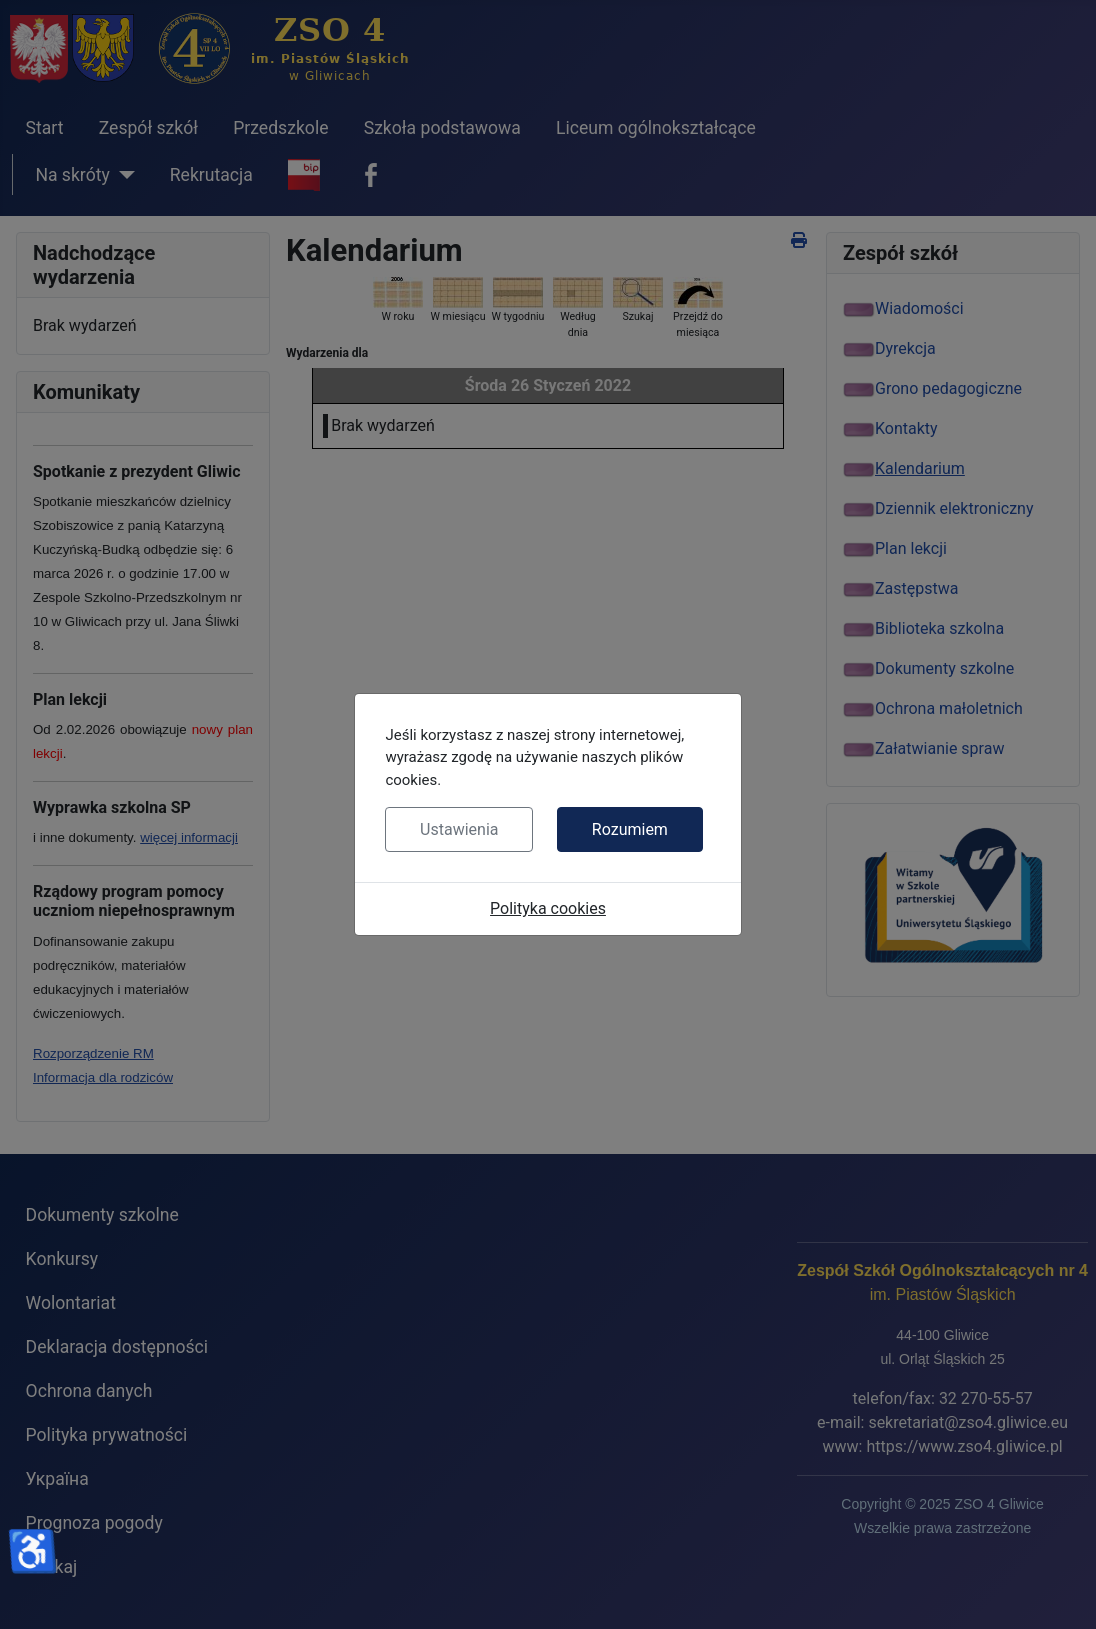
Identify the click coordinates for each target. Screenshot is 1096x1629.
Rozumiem (630, 829)
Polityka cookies (548, 908)
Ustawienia (459, 829)
